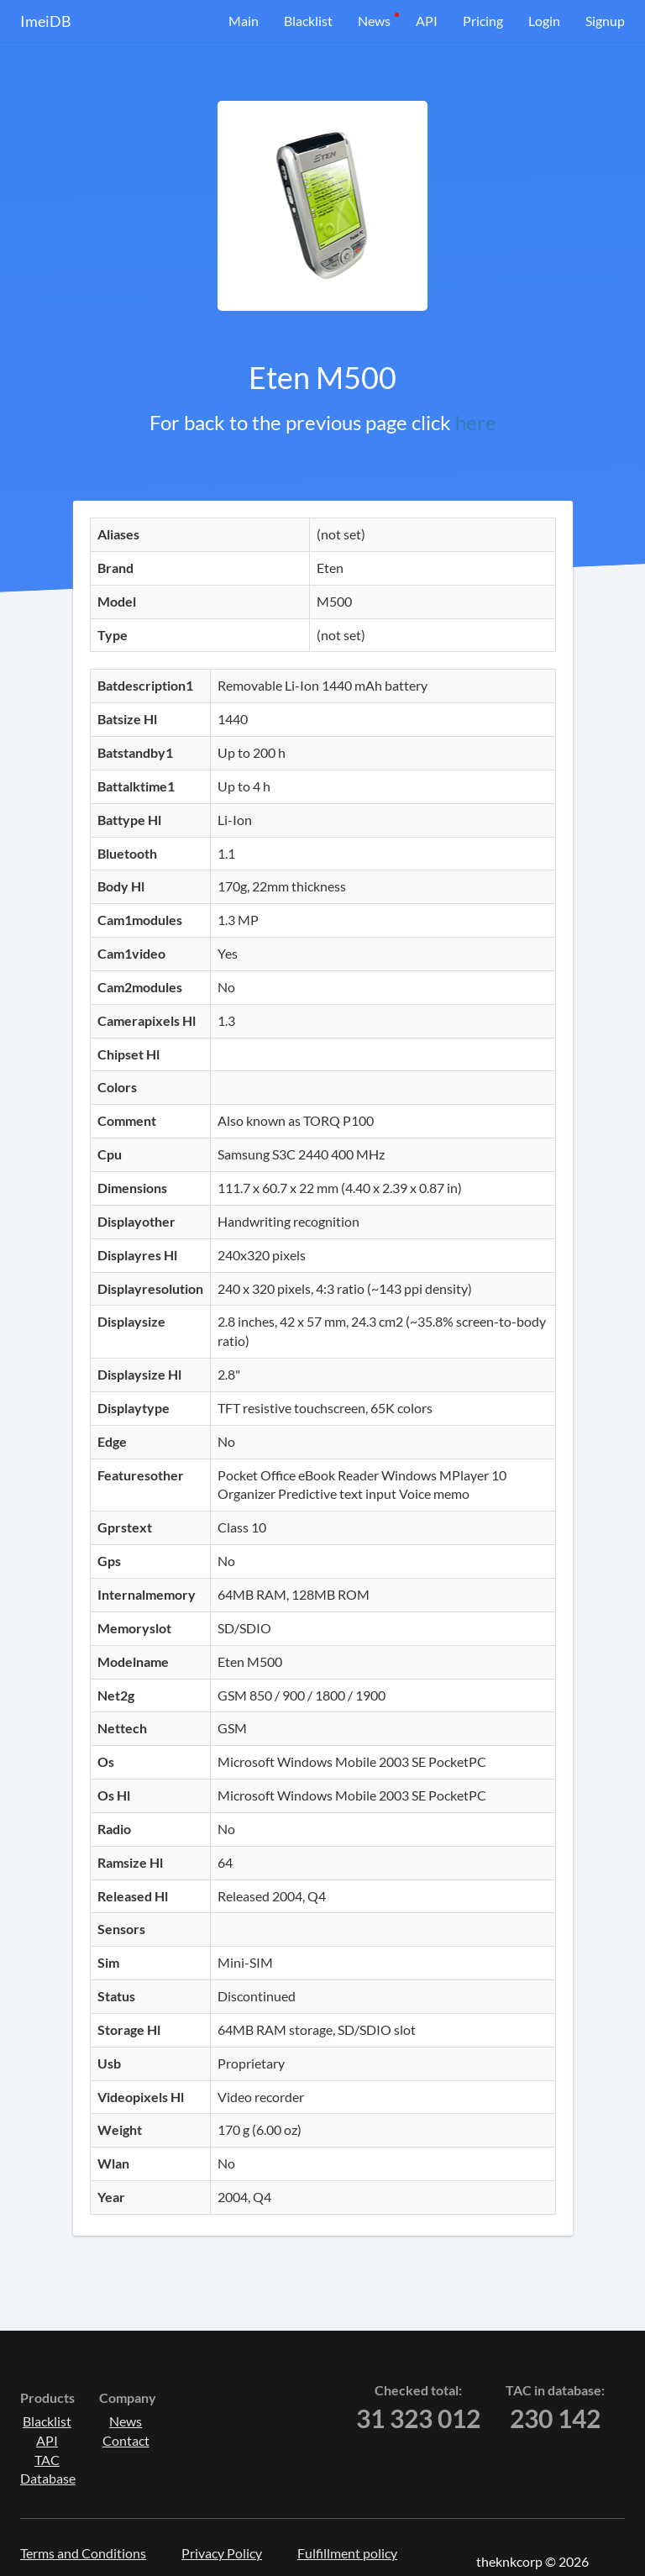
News (374, 21)
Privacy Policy (221, 2553)
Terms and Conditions (83, 2553)
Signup (605, 21)
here (475, 422)
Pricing (483, 21)
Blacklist (308, 21)
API (427, 21)
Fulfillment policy (347, 2553)
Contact (125, 2440)
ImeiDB (45, 21)
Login (544, 21)
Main (243, 21)
